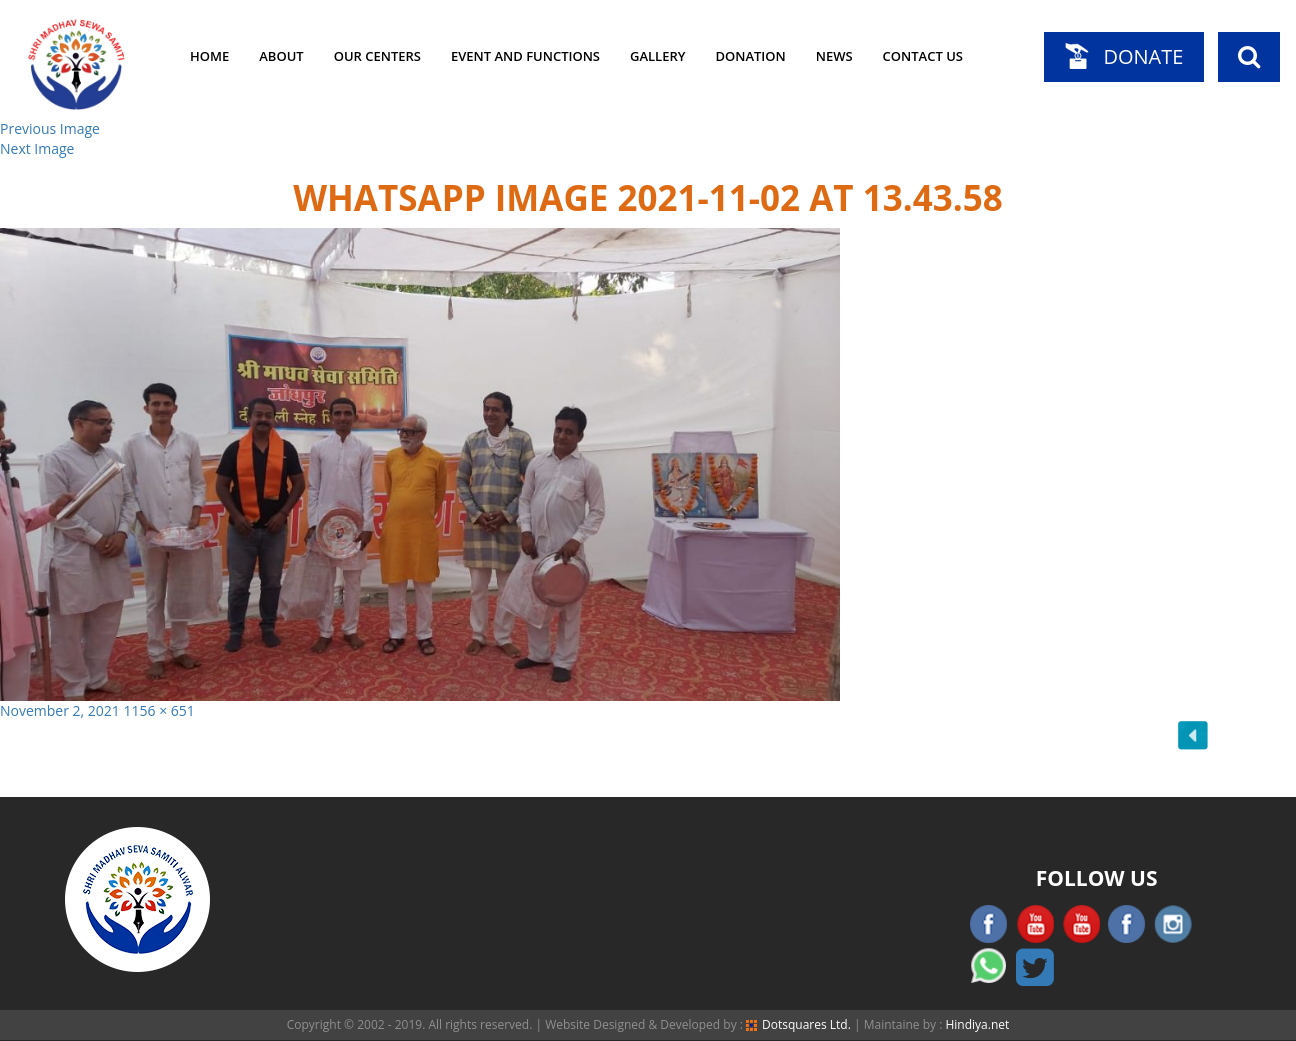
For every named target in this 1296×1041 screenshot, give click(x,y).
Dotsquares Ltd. (798, 1024)
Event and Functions (525, 56)
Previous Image (50, 128)
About (281, 56)
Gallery (657, 56)
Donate (1143, 56)
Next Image (37, 148)
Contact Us (923, 56)
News (834, 56)
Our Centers (377, 56)
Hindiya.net (977, 1024)
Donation (750, 56)
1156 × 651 (159, 710)
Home (209, 56)
